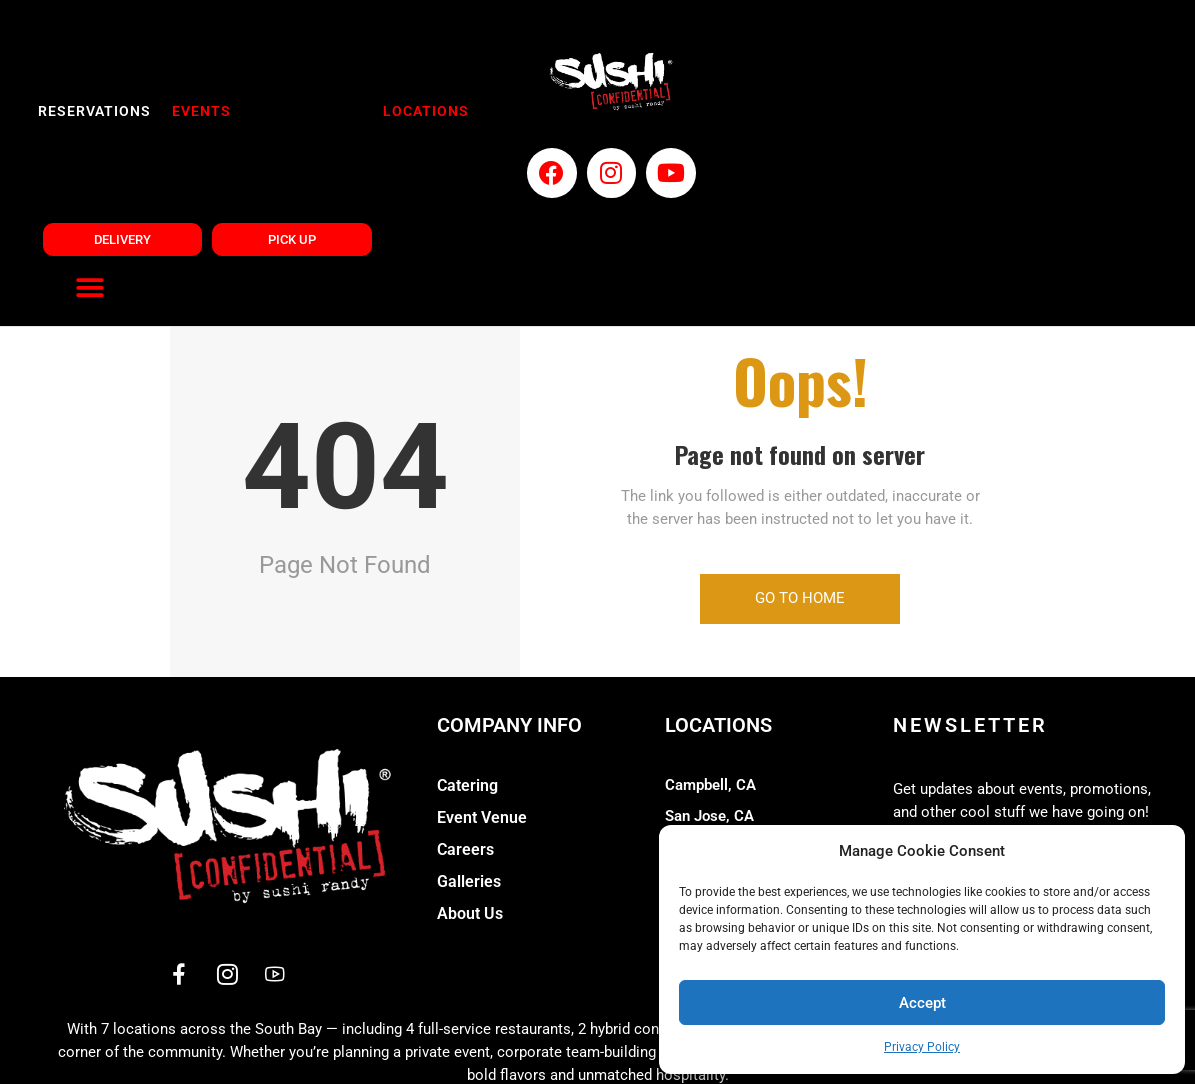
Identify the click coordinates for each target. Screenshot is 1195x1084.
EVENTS (198, 112)
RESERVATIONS (94, 112)
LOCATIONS (419, 112)
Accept (922, 1003)
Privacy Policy (922, 1047)
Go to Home (800, 482)
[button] (1155, 852)
